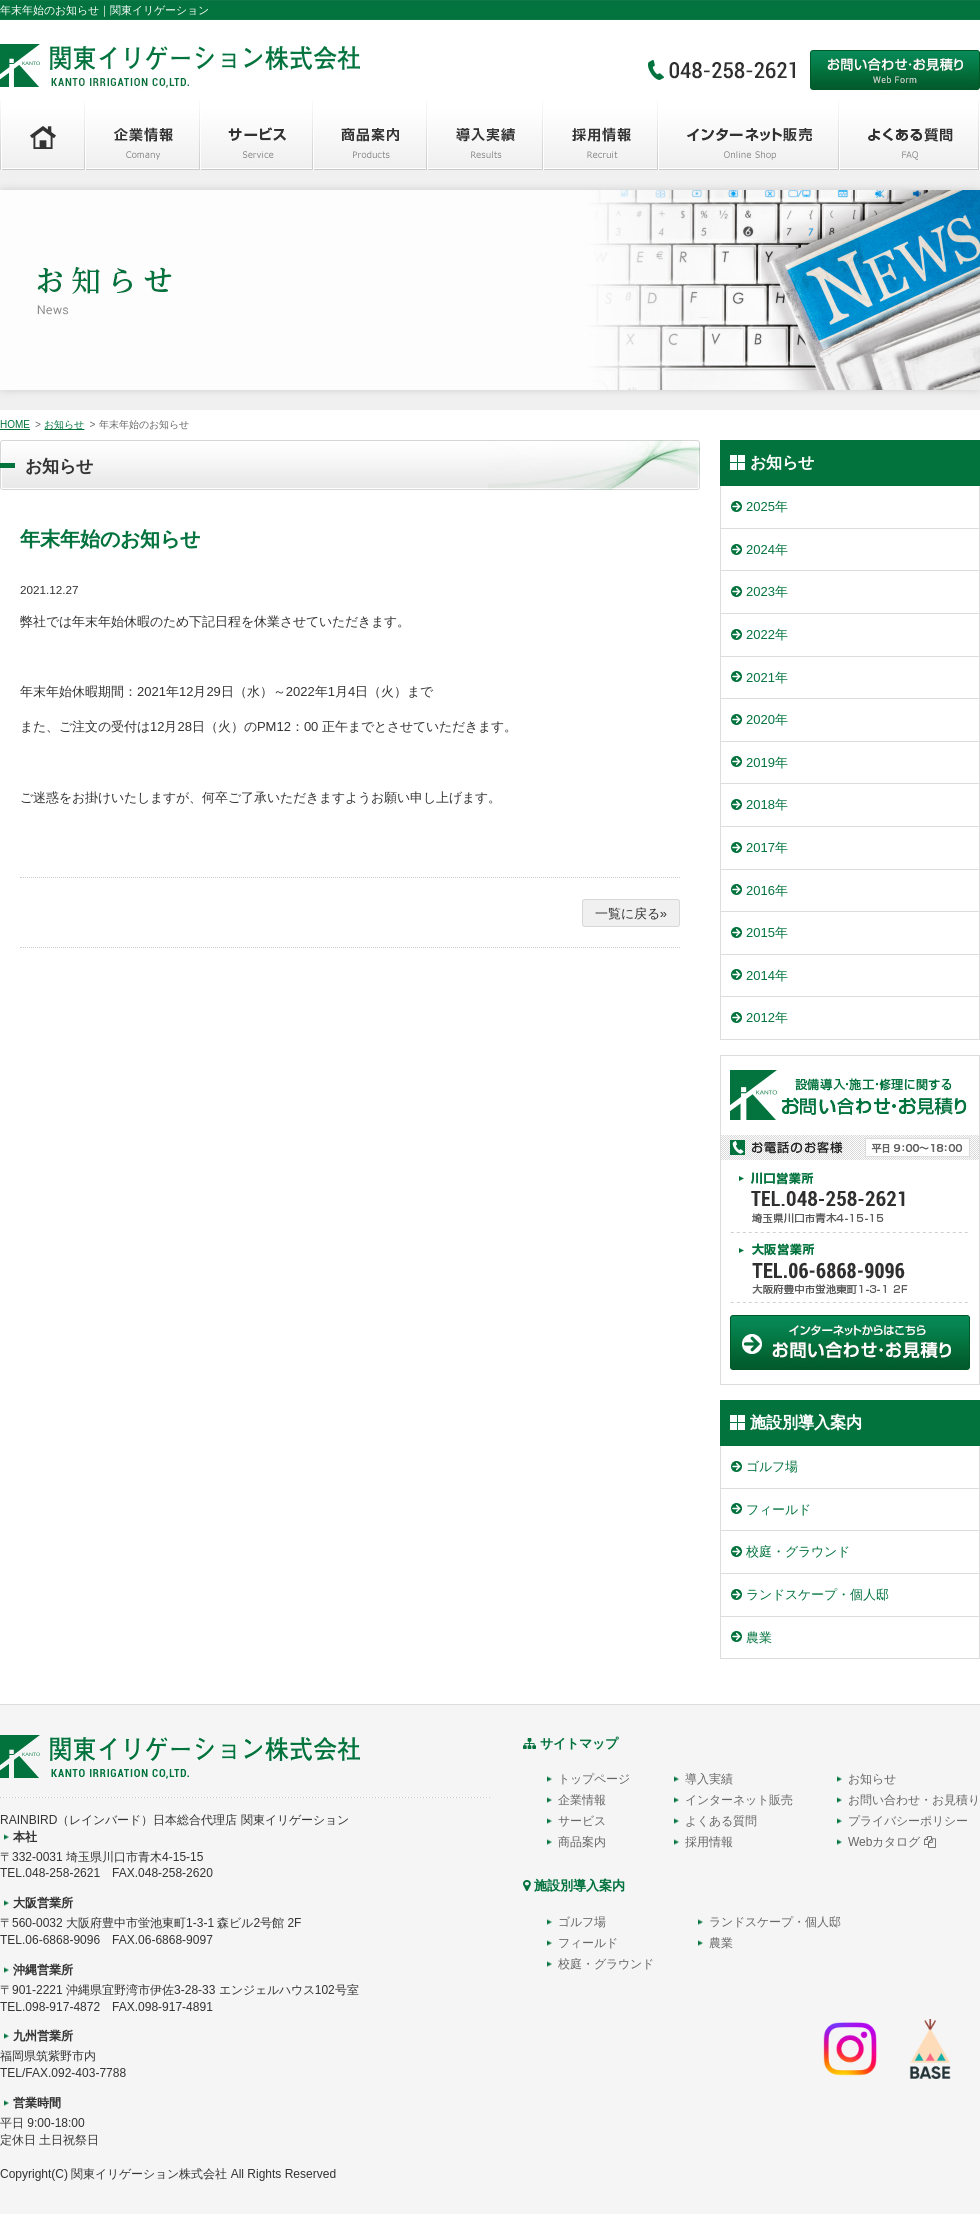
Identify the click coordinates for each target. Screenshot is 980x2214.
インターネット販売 (739, 1800)
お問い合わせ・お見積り (914, 1800)
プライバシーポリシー (908, 1821)
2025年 (767, 506)
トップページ (594, 1779)
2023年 (767, 591)
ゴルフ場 (772, 1466)
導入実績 (709, 1779)
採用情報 (709, 1842)
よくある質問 (721, 1821)
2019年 (767, 762)
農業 (759, 1637)
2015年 (767, 932)
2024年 (767, 549)
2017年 (767, 847)
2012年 (767, 1017)
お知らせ (64, 424)
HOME (15, 424)
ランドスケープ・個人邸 (817, 1594)
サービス (582, 1821)
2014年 (767, 975)
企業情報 (582, 1800)
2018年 (767, 804)
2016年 (767, 890)
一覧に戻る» (631, 913)
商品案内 (582, 1842)
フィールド (778, 1509)
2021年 (767, 677)
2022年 (767, 634)
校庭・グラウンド (798, 1551)
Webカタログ (892, 1842)
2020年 (767, 719)
